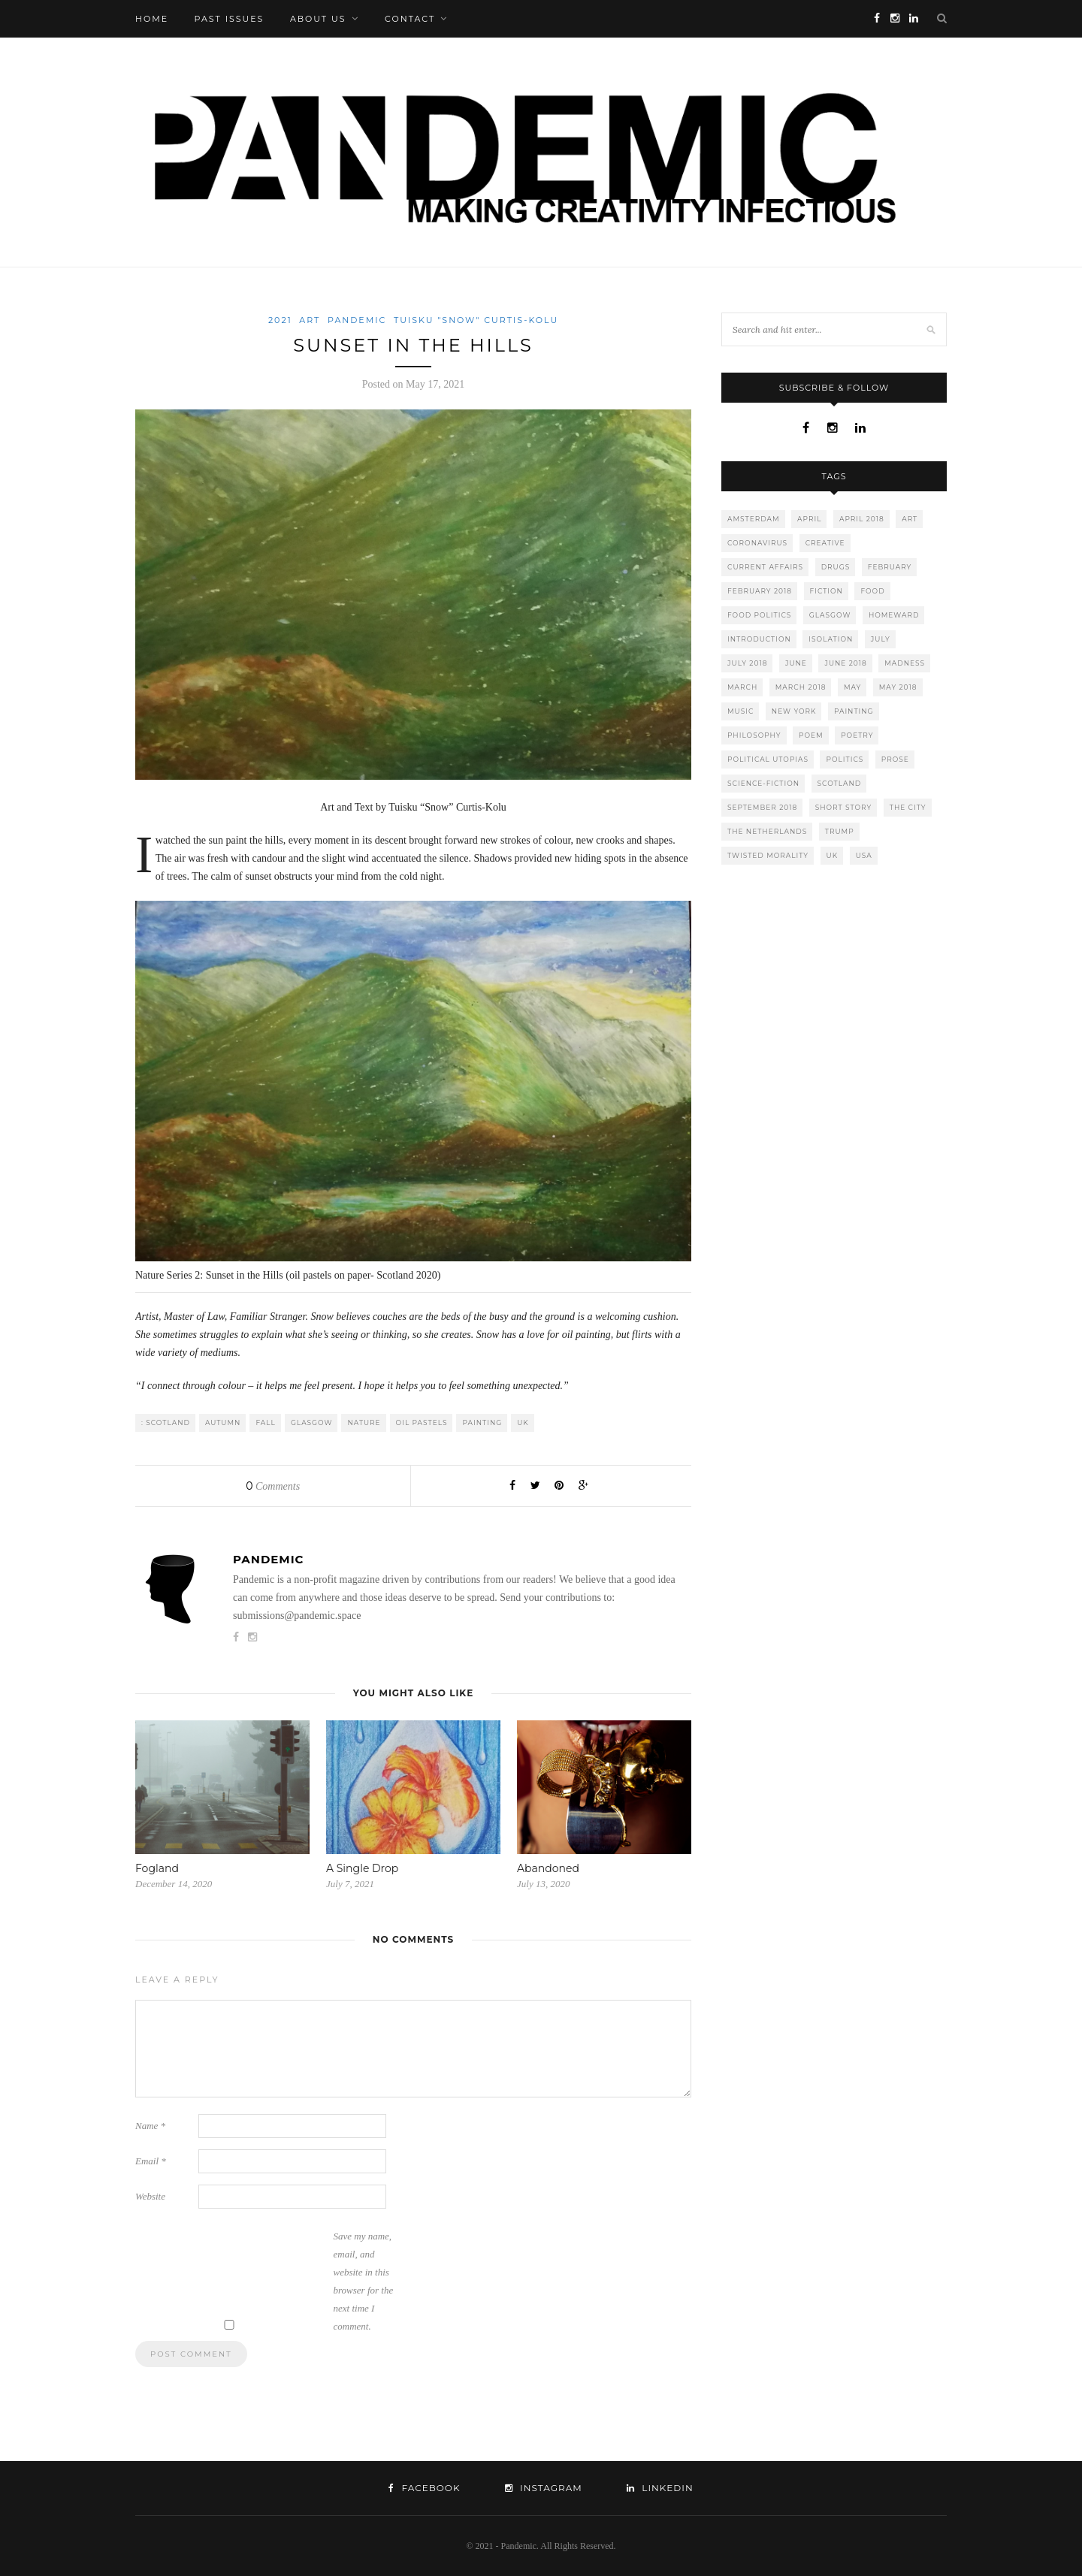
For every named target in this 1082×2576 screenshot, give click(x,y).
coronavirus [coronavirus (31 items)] (757, 543)
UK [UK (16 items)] (833, 855)
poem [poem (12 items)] (811, 735)
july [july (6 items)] (880, 639)
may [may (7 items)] (852, 687)
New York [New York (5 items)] (794, 711)
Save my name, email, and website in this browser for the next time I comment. (364, 2281)
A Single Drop (362, 1868)
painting (482, 1422)
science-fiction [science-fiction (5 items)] (763, 783)
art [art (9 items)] (909, 519)
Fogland (157, 1868)
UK (523, 1422)
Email (150, 2161)
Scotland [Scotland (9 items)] (840, 783)
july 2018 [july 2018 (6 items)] (747, 663)
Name (150, 2125)
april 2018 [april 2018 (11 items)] (861, 519)
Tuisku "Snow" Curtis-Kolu (476, 320)
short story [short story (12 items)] (843, 807)
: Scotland (165, 1422)
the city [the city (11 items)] (908, 807)
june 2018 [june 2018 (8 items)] (845, 663)
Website (150, 2196)
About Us (318, 19)
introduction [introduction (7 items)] (759, 639)
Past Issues (229, 19)
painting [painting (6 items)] (854, 711)
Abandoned (548, 1868)
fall (265, 1422)
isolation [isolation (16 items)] (830, 639)
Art (309, 320)
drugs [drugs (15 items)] (836, 567)
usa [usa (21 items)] (864, 855)
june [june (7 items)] (796, 663)
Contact (410, 19)
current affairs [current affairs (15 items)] (765, 567)
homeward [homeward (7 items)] (894, 615)
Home (151, 19)
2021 (280, 320)
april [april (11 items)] (809, 519)
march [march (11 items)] (742, 687)
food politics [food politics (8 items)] (759, 615)
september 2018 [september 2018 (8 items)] (762, 807)
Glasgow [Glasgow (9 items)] (830, 615)
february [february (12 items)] (890, 567)
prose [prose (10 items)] (895, 759)
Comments (273, 1486)
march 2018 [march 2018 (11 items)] (801, 687)
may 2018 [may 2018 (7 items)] (898, 687)
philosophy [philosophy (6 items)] (754, 735)
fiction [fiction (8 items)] (826, 591)
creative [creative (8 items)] (825, 543)
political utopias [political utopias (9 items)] (767, 759)
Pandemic (357, 320)
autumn (222, 1422)
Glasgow (312, 1422)
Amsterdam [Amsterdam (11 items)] (753, 519)
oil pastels (422, 1422)
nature (363, 1422)
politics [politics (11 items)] (844, 759)
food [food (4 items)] (872, 591)
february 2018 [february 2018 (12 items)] (759, 591)
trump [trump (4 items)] (839, 831)
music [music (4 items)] (740, 711)
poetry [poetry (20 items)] (857, 735)
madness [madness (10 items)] (904, 663)
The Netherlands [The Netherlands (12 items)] (767, 831)
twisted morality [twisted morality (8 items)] (767, 855)
